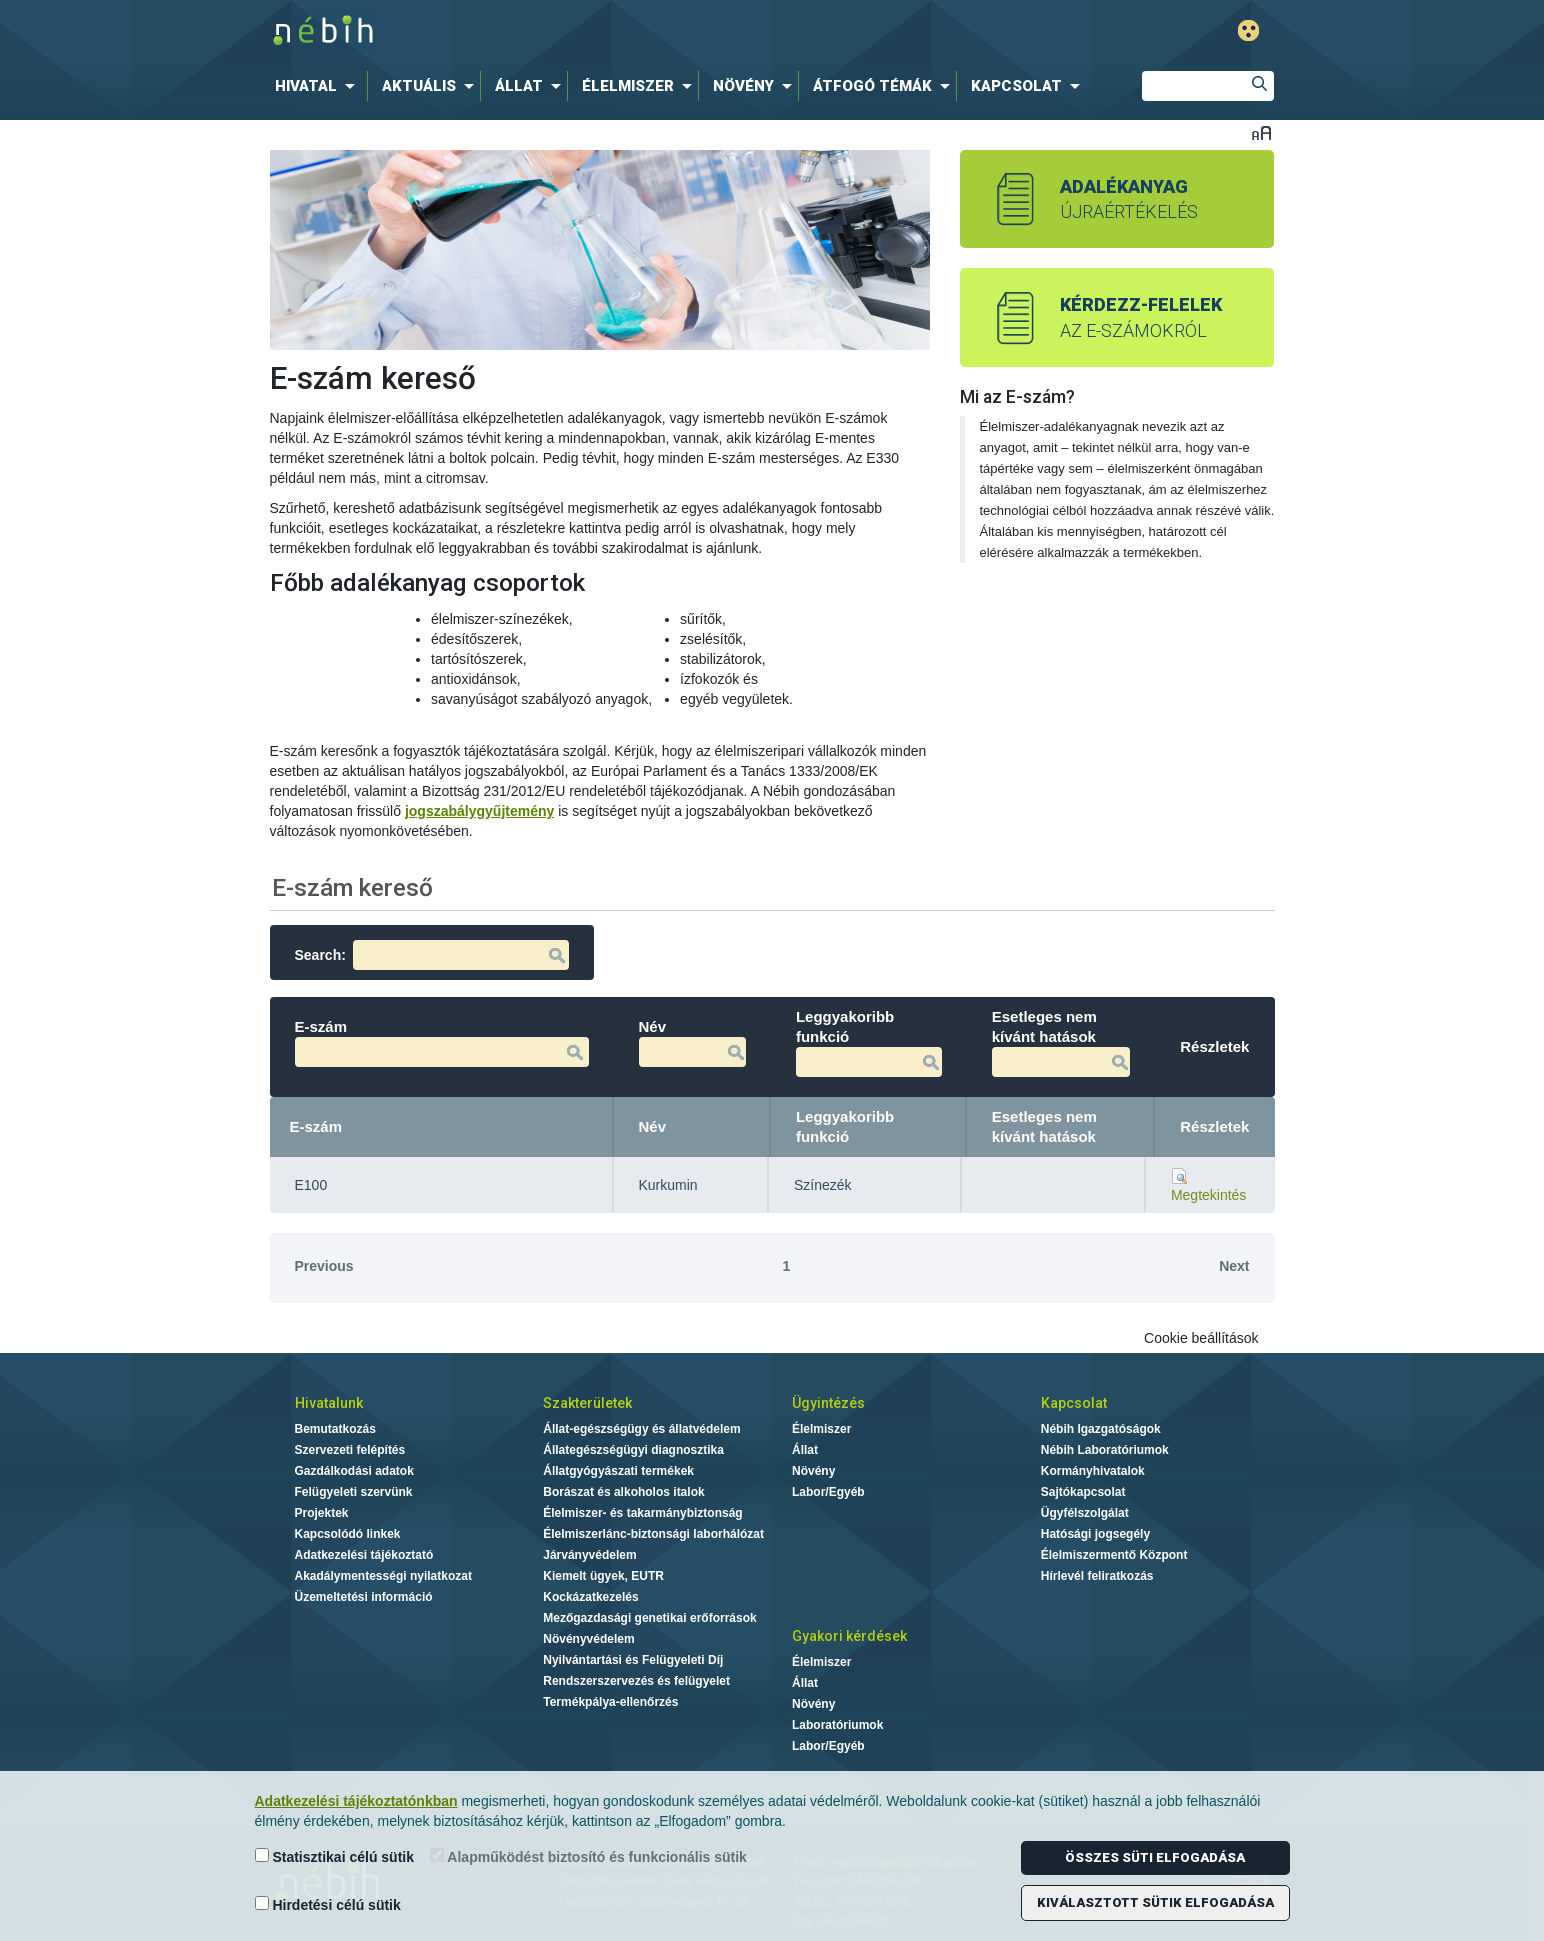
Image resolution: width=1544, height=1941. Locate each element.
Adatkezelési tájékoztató (364, 1555)
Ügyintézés (828, 1403)
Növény (813, 1471)
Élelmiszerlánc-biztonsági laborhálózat (653, 1534)
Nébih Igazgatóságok (1101, 1429)
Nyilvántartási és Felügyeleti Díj (633, 1660)
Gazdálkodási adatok (354, 1471)
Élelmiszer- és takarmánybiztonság (642, 1513)
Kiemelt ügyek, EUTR (603, 1576)
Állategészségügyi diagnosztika (633, 1450)
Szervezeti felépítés (350, 1450)
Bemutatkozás (335, 1429)
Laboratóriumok (837, 1725)
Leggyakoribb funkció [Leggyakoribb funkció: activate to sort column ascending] (845, 1126)
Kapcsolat (1074, 1403)
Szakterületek (587, 1403)
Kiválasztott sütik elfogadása (1155, 1902)
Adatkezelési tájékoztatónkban (356, 1801)
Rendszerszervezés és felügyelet (636, 1681)
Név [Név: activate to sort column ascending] (653, 1126)
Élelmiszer (821, 1429)
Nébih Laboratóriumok (1105, 1450)
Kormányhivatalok (1093, 1471)
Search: (432, 955)
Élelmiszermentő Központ (1114, 1555)
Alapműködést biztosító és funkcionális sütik (588, 1856)
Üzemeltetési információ (364, 1597)
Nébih (564, 31)
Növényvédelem (588, 1639)
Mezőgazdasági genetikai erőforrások (649, 1618)
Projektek (322, 1513)
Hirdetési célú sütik (328, 1904)
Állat (805, 1450)
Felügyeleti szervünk (354, 1492)
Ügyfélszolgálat (1085, 1513)
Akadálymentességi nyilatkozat (383, 1576)
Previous (324, 1266)
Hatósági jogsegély (1095, 1534)
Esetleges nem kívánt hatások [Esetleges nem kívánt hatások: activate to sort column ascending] (1044, 1126)
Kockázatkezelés (590, 1597)
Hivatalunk (329, 1403)
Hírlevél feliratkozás (1097, 1576)
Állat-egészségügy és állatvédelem (641, 1429)
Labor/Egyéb (828, 1492)
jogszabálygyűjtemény (479, 811)
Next (1234, 1266)
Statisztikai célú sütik (335, 1856)
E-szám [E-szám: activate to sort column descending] (316, 1126)
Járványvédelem (589, 1555)
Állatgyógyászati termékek (618, 1471)
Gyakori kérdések (849, 1636)
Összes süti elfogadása (1155, 1857)
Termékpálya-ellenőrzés (610, 1702)
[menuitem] (319, 86)
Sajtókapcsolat (1083, 1492)
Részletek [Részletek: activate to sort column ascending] (1214, 1126)
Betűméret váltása (1261, 132)
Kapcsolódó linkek (348, 1534)
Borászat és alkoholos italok (623, 1492)
